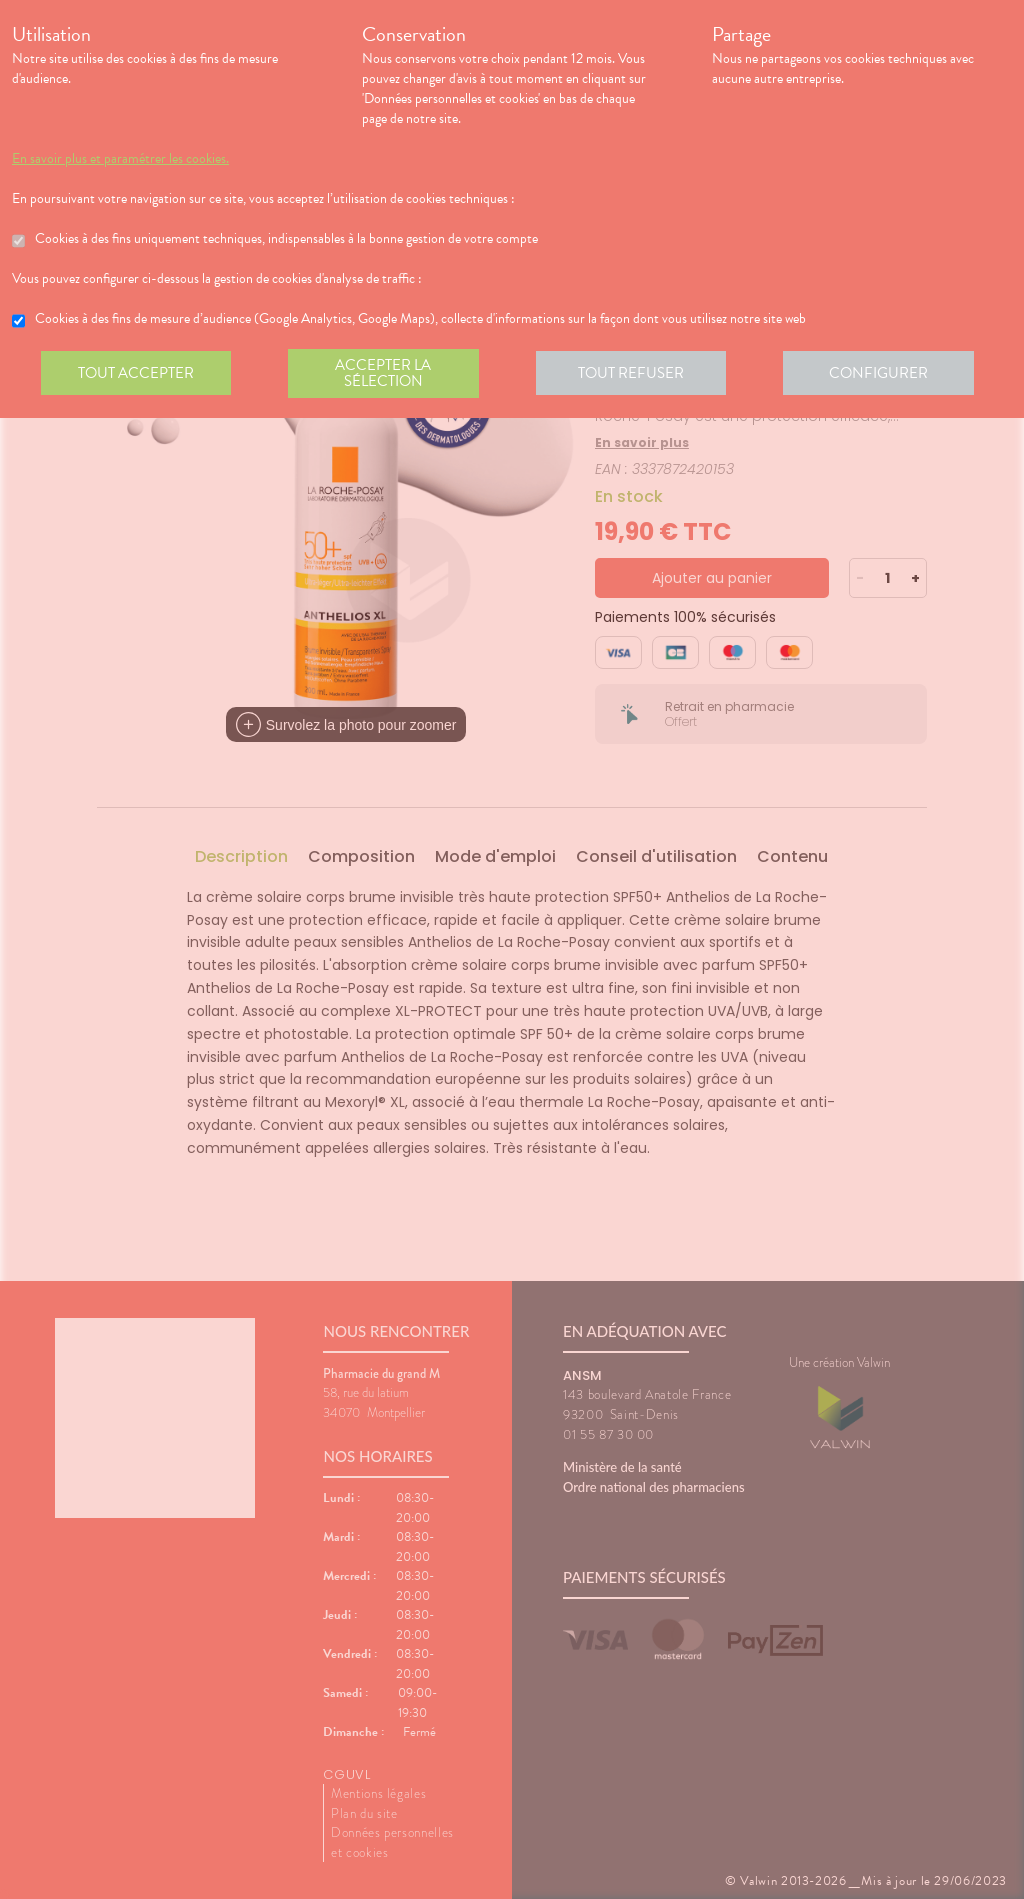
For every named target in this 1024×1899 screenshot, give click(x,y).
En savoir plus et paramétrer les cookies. (120, 159)
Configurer (887, 374)
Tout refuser (637, 374)
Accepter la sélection (387, 374)
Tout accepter (137, 374)
